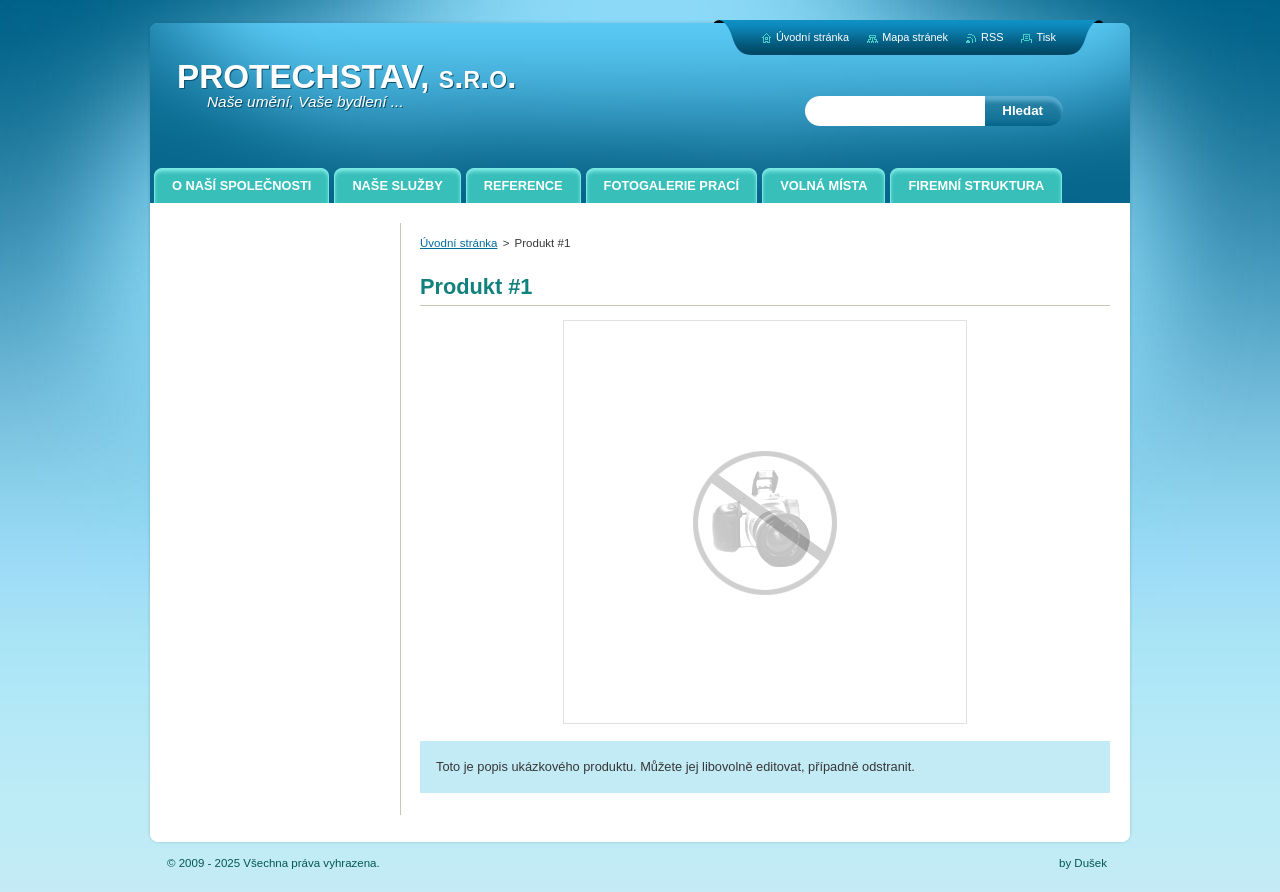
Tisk (1046, 37)
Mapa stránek (915, 37)
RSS (992, 37)
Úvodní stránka (458, 243)
